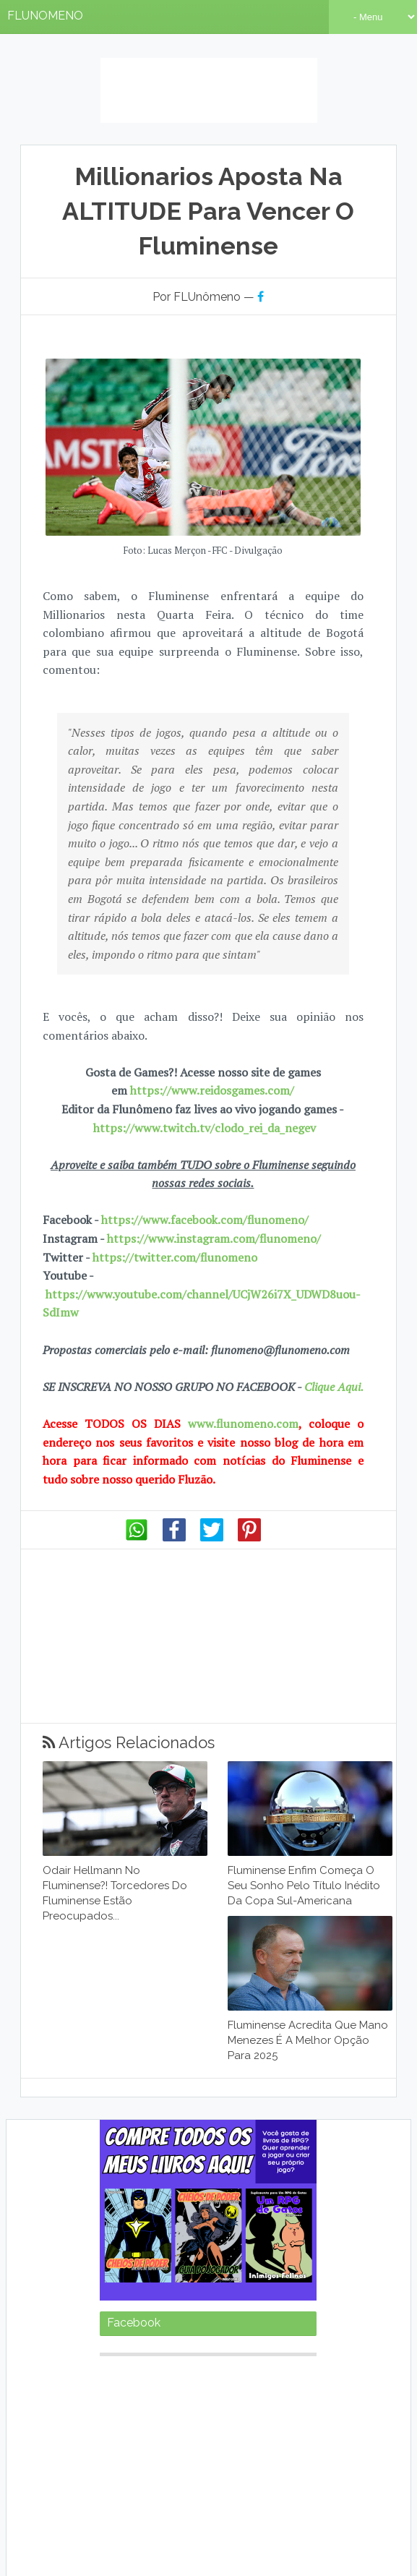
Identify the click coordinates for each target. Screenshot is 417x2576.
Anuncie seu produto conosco (198, 2524)
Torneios (299, 2446)
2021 (249, 2346)
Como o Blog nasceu (101, 2506)
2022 (277, 2346)
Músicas (154, 2431)
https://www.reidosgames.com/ (212, 1035)
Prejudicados (127, 2446)
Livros (305, 2415)
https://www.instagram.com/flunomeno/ (214, 1183)
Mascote (115, 2432)
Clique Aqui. (332, 1332)
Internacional (282, 2387)
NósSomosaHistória (279, 2432)
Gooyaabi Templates (292, 2554)
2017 (136, 2346)
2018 (164, 2346)
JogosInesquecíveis (141, 2414)
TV (214, 2446)
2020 (221, 2346)
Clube (187, 2359)
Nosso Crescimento (212, 2506)
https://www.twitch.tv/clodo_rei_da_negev (204, 1072)
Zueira (179, 2459)
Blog (149, 2360)
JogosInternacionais (238, 2414)
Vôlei (152, 2459)
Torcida (250, 2445)
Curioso (236, 2359)
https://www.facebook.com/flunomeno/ (205, 1165)
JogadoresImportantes (268, 2401)
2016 (111, 2346)
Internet (120, 2401)
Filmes (206, 2374)
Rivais (182, 2445)
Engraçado (293, 2360)
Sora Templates (156, 2554)
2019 (192, 2346)
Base (113, 2359)
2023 (305, 2346)
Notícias (206, 2430)
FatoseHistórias (131, 2373)
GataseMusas (128, 2387)
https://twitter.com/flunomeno (175, 1202)
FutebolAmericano (283, 2373)
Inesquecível (202, 2387)
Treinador (120, 2459)
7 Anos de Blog (309, 2506)
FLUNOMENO (45, 15)
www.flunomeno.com (243, 1369)
